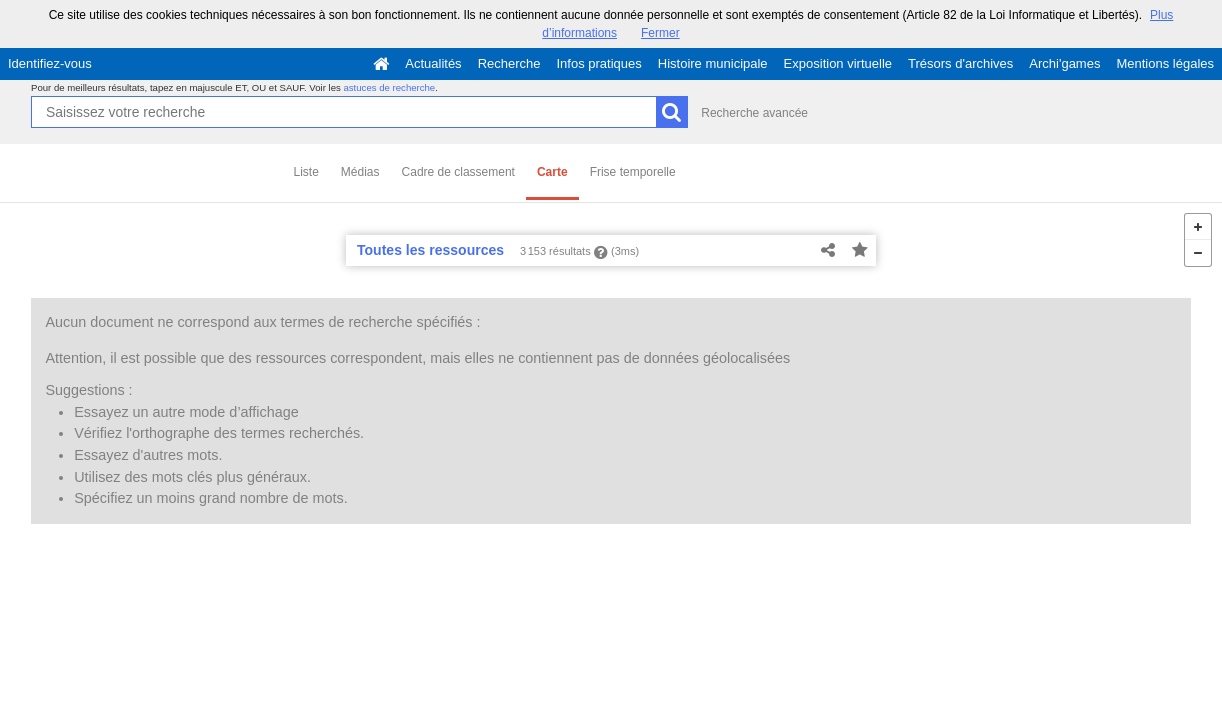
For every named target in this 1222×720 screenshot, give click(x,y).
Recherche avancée (754, 113)
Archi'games (1064, 63)
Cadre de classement (458, 172)
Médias (360, 172)
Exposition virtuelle (838, 63)
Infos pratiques (599, 63)
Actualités (433, 63)
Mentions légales (1165, 63)
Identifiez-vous (50, 63)
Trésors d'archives (960, 63)
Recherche (509, 63)
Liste (306, 172)
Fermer (660, 33)
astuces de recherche (389, 87)
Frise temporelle (633, 172)
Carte (552, 172)
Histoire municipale (713, 63)
